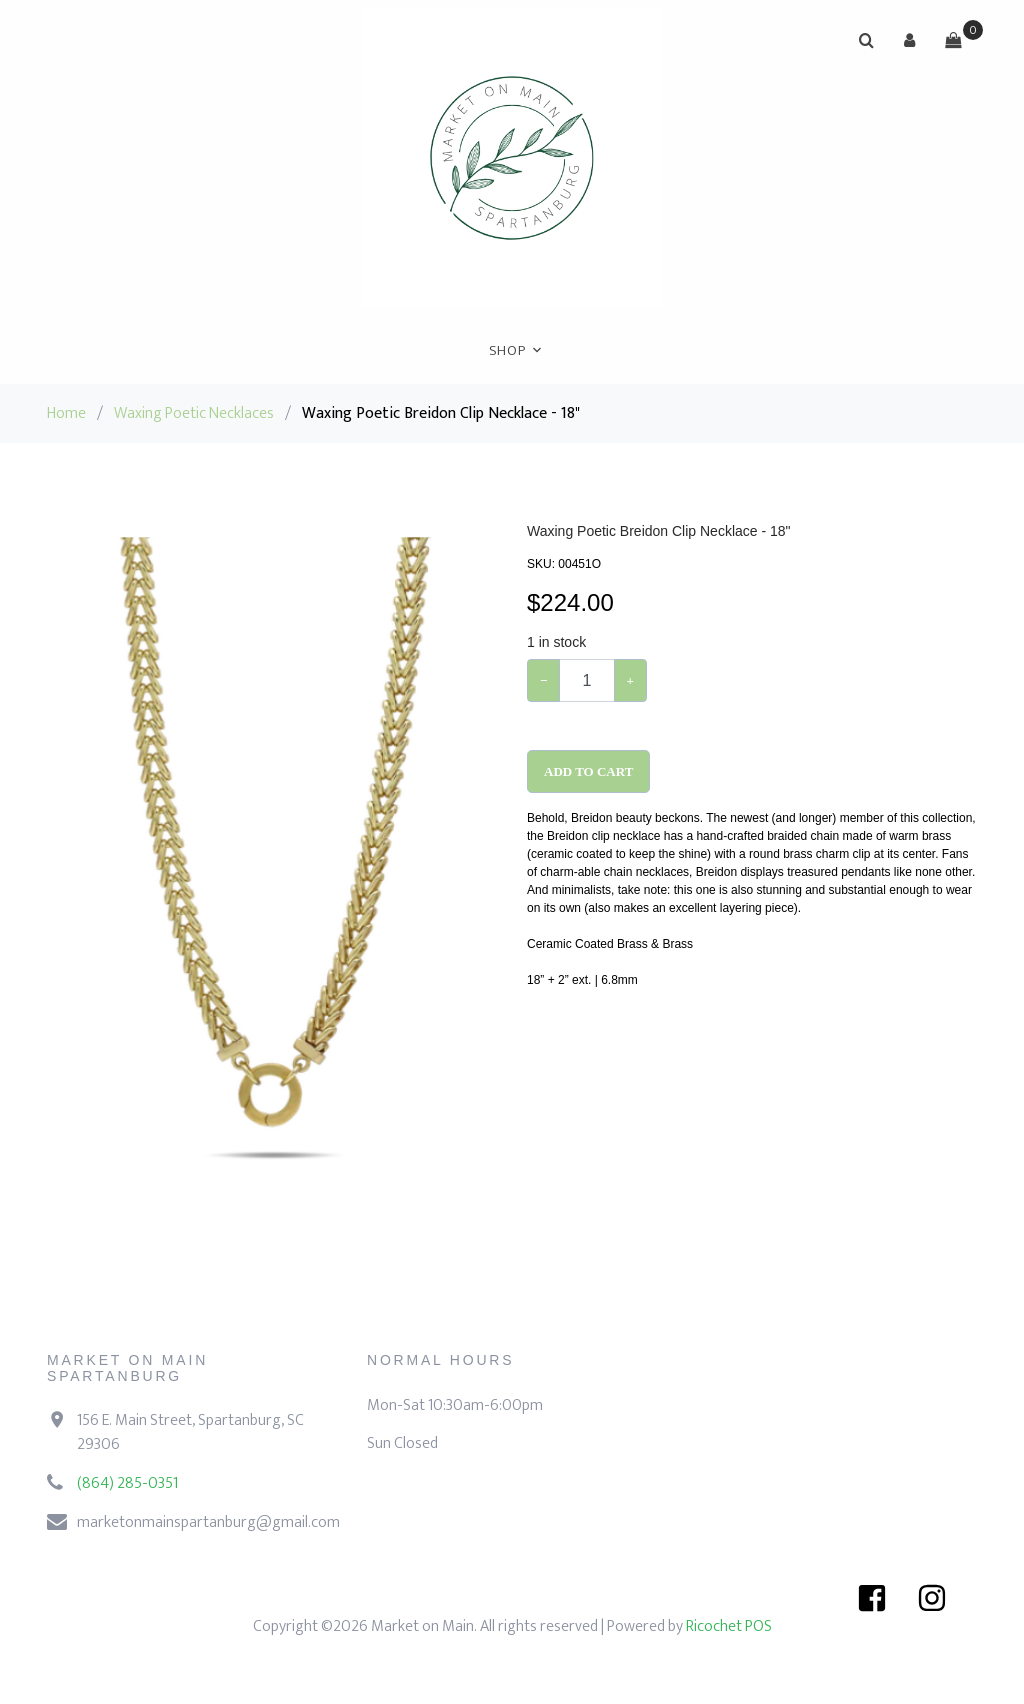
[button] (910, 40)
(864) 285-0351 (127, 1483)
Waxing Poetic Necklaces (194, 413)
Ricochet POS (729, 1626)
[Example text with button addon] (586, 680)
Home (66, 413)
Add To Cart (588, 771)
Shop (507, 350)
